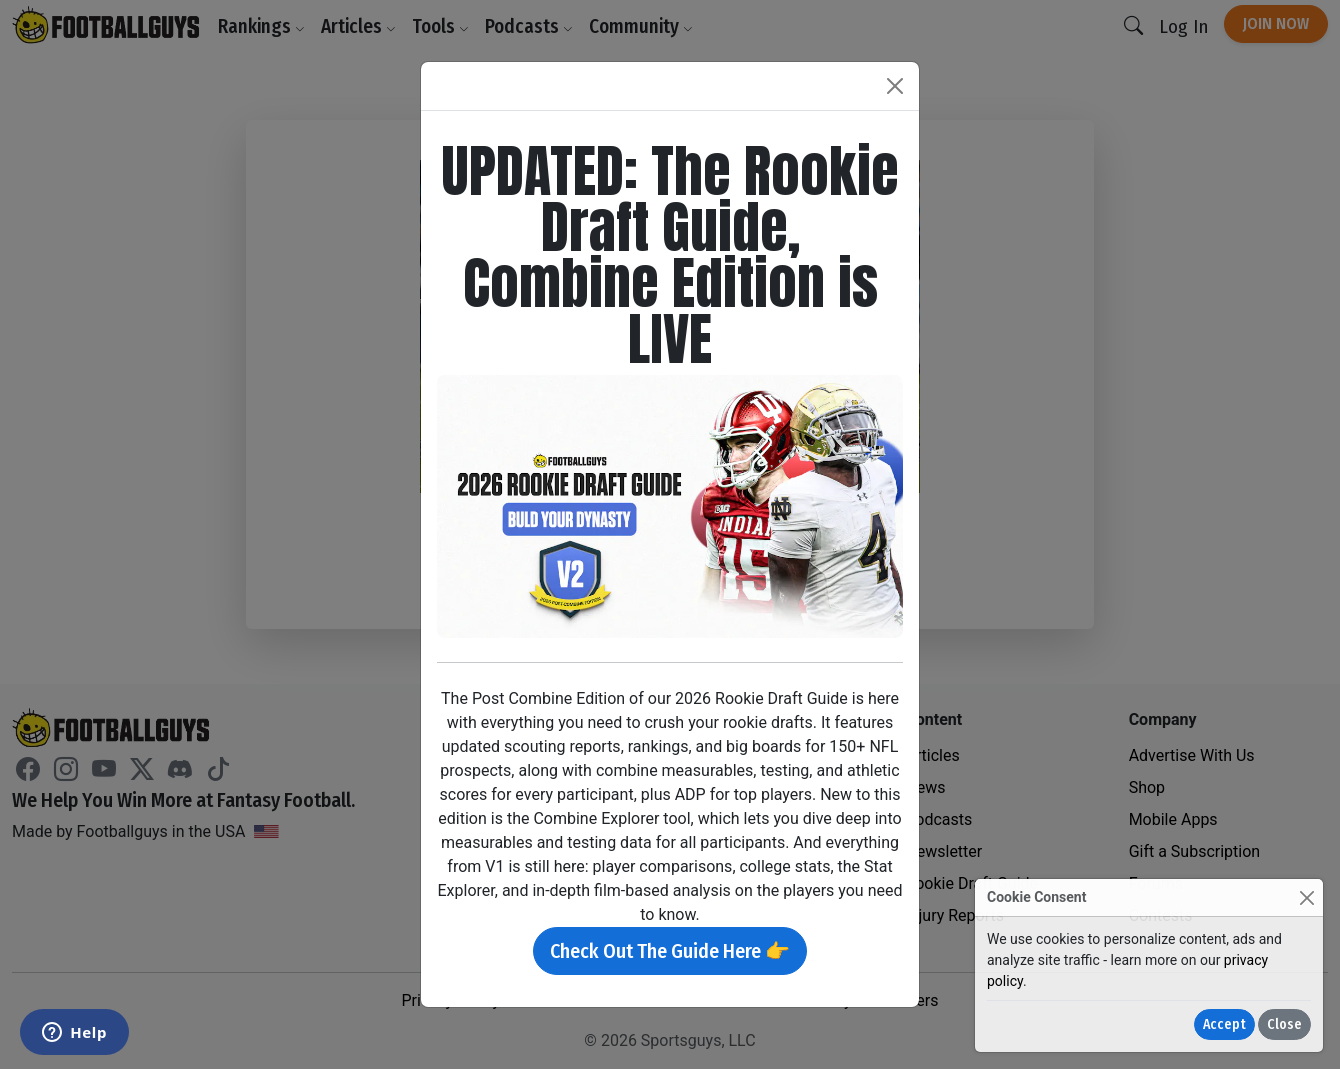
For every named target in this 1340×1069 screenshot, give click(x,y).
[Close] (1306, 897)
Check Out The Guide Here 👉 (670, 951)
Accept (1224, 1024)
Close (1284, 1024)
